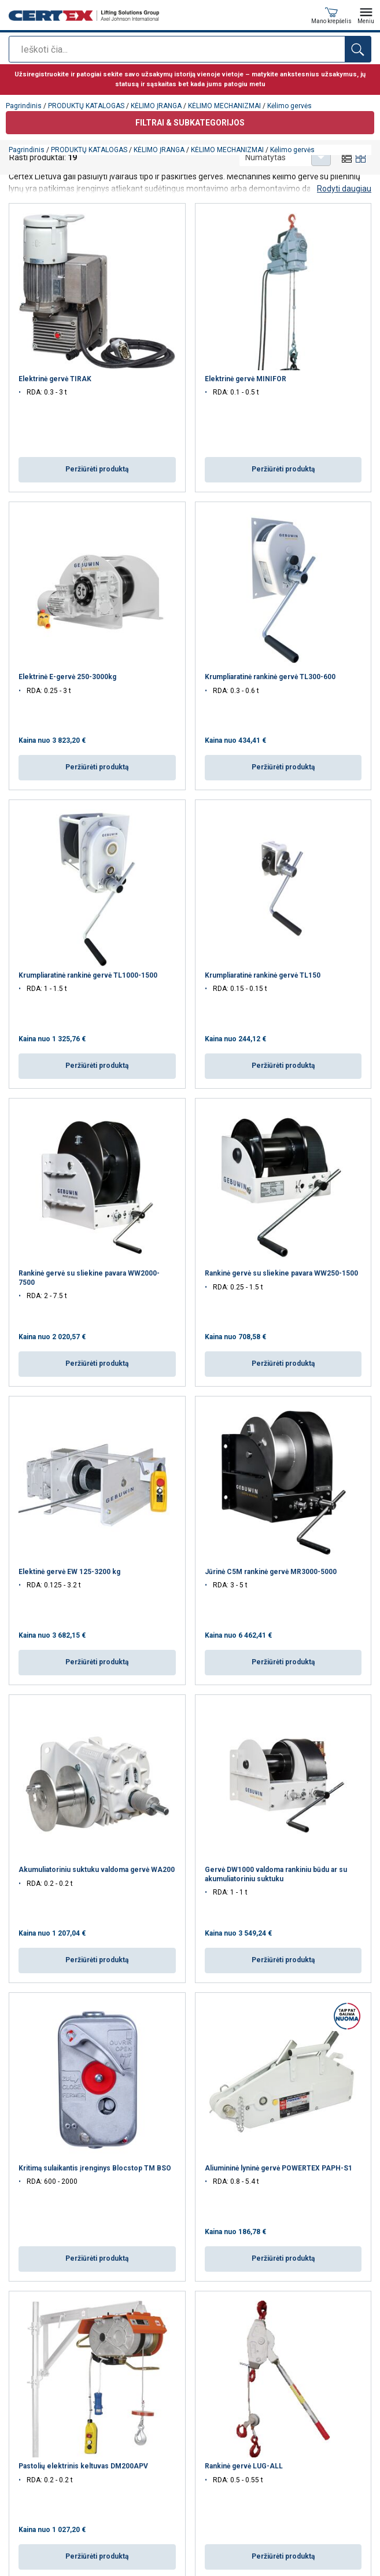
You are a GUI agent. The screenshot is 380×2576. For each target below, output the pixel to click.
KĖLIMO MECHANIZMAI (227, 150)
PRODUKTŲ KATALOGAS (89, 150)
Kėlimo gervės (292, 150)
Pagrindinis (27, 150)
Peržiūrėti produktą (96, 469)
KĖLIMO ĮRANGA (159, 150)
